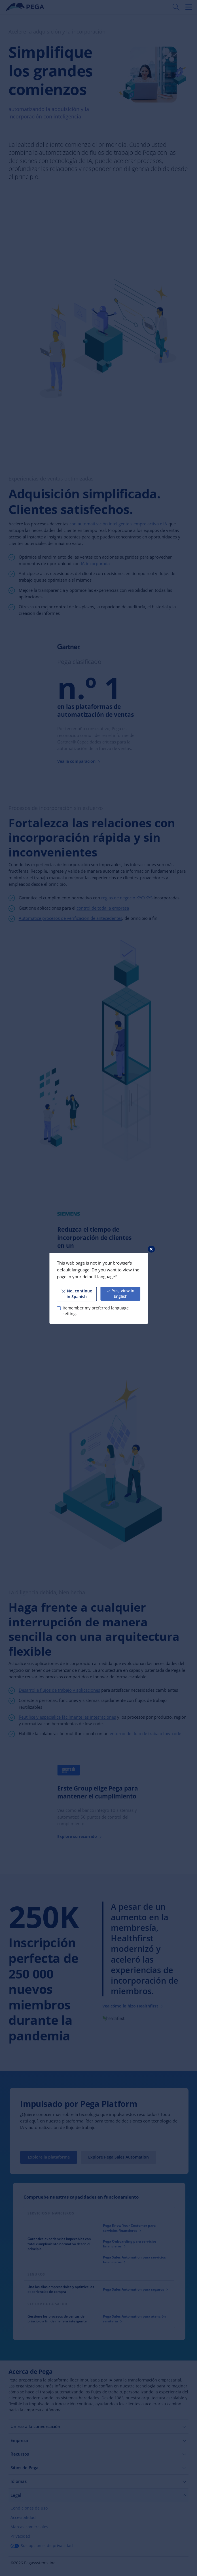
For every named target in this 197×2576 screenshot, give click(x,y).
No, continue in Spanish (76, 1293)
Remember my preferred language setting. (95, 1310)
